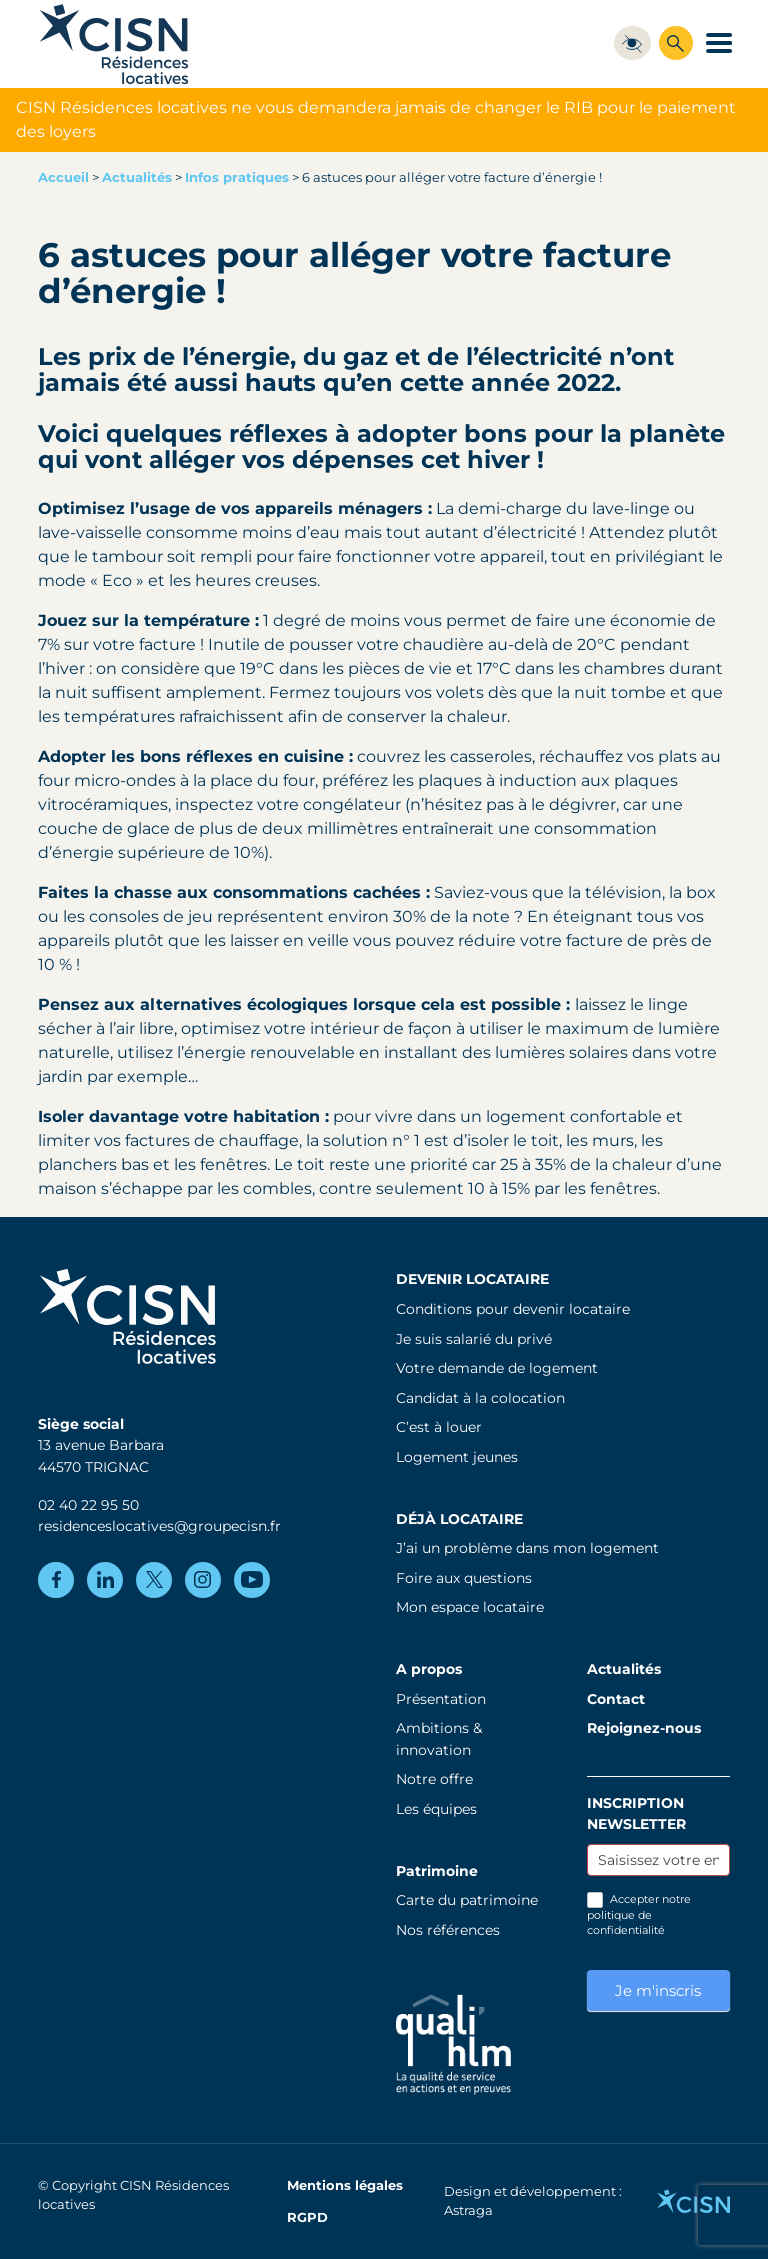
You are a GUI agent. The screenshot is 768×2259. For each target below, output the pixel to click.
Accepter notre (639, 1914)
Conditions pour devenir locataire (513, 1309)
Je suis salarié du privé (474, 1339)
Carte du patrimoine (467, 1900)
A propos (429, 1669)
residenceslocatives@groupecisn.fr (159, 1526)
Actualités (137, 177)
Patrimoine (437, 1871)
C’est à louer (439, 1427)
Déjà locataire (459, 1519)
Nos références (448, 1930)
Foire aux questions (464, 1578)
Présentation (441, 1699)
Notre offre (434, 1779)
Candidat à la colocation (480, 1398)
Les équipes (436, 1809)
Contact (616, 1699)
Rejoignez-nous (644, 1728)
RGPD (307, 2217)
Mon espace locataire (470, 1607)
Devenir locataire (472, 1279)
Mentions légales (345, 2185)
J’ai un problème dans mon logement (527, 1548)
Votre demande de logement (497, 1368)
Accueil (63, 177)
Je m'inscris (658, 1990)
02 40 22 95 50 (88, 1505)
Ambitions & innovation (439, 1739)
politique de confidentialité (626, 1922)
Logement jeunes (457, 1457)
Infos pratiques (237, 177)
